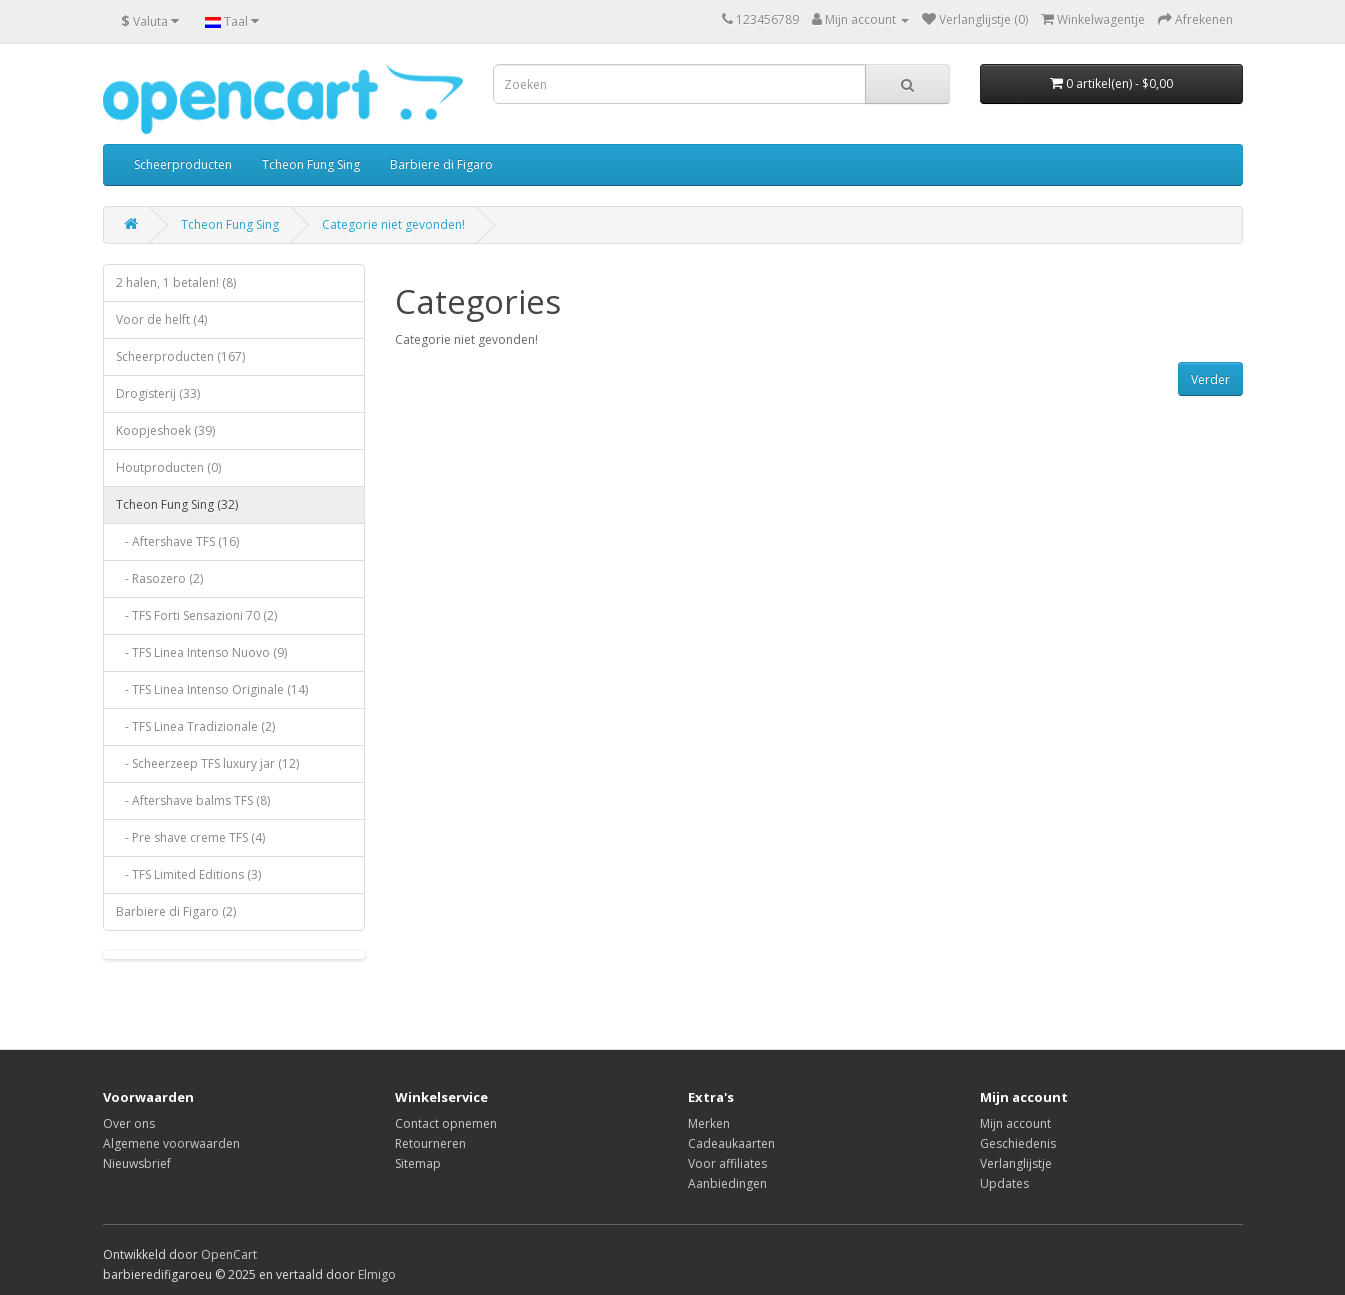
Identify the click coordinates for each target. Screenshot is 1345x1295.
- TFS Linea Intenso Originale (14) (212, 689)
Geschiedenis (1018, 1143)
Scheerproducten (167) (180, 356)
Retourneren (430, 1143)
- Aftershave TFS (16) (177, 541)
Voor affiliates (727, 1163)
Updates (1004, 1183)
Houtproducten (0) (168, 467)
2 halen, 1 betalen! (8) (176, 282)
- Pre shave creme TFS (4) (190, 837)
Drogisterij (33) (158, 393)
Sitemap (418, 1163)
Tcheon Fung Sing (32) (177, 504)
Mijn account (1015, 1123)
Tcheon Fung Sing (311, 164)
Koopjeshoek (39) (165, 430)
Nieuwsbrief (137, 1163)
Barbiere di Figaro (441, 164)
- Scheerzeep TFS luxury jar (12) (207, 763)
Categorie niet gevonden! (393, 224)
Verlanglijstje (1016, 1163)
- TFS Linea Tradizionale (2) (195, 726)
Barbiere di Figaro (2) (176, 911)
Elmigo (377, 1274)
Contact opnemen (446, 1123)
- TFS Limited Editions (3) (188, 874)
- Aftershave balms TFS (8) (193, 800)
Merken (709, 1123)
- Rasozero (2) (159, 578)
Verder (1210, 379)
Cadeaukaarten (731, 1143)
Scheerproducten (183, 164)
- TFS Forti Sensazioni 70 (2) (196, 615)
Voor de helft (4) (161, 319)
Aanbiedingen (727, 1183)
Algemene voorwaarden (171, 1143)
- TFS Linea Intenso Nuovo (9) (201, 652)
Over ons (129, 1123)
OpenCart (229, 1254)
